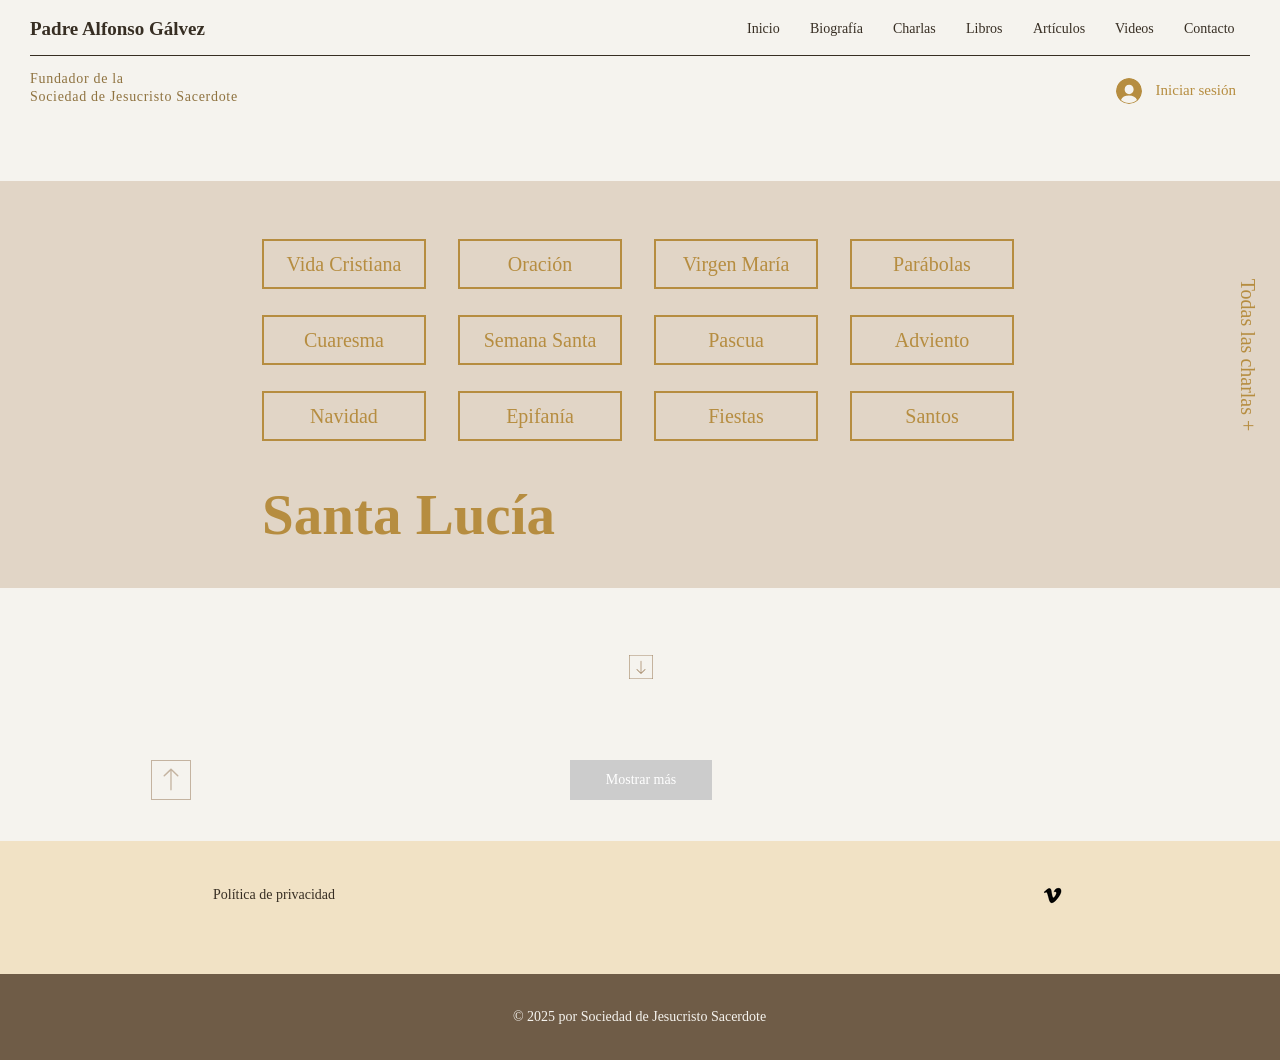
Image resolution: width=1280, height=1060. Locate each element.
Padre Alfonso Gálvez (117, 28)
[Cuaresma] (344, 340)
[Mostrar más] (641, 780)
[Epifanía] (540, 416)
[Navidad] (344, 416)
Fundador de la (77, 78)
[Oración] (540, 264)
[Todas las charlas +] (1247, 354)
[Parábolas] (932, 264)
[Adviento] (932, 340)
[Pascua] (736, 340)
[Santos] (932, 416)
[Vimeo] (1052, 895)
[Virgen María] (736, 264)
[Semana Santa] (540, 340)
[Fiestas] (736, 416)
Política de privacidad (274, 894)
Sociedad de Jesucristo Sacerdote (134, 96)
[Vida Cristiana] (344, 264)
